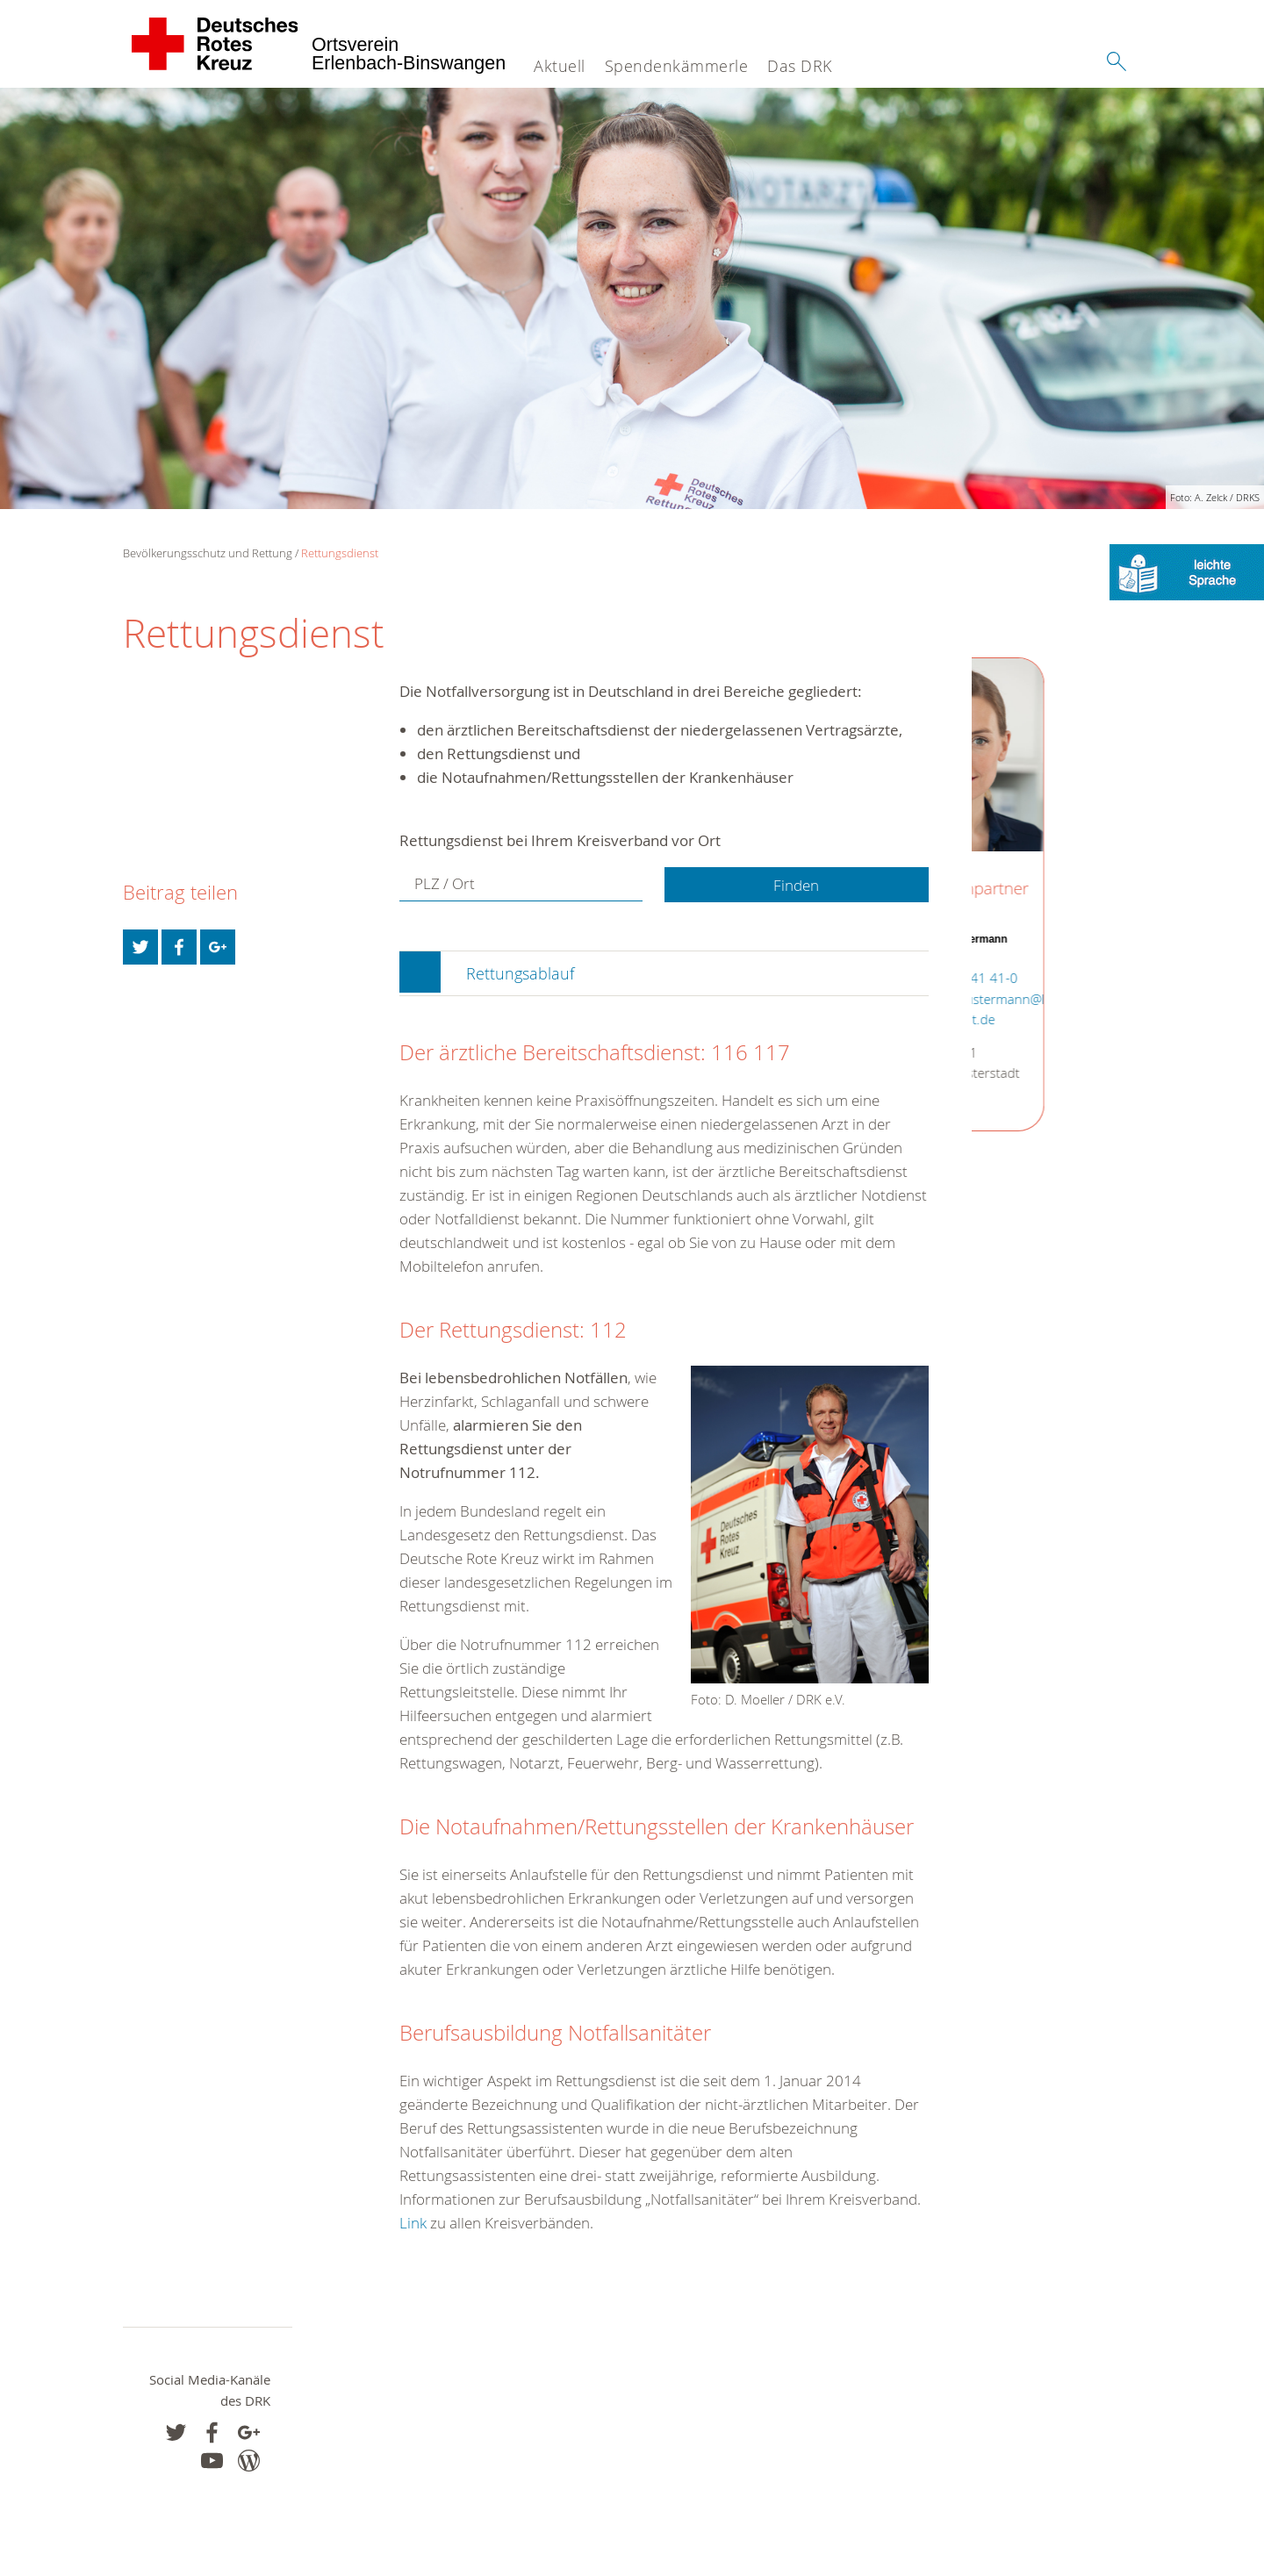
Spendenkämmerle (677, 65)
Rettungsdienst (339, 553)
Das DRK (799, 65)
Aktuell (559, 65)
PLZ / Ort (444, 884)
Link (413, 2223)
